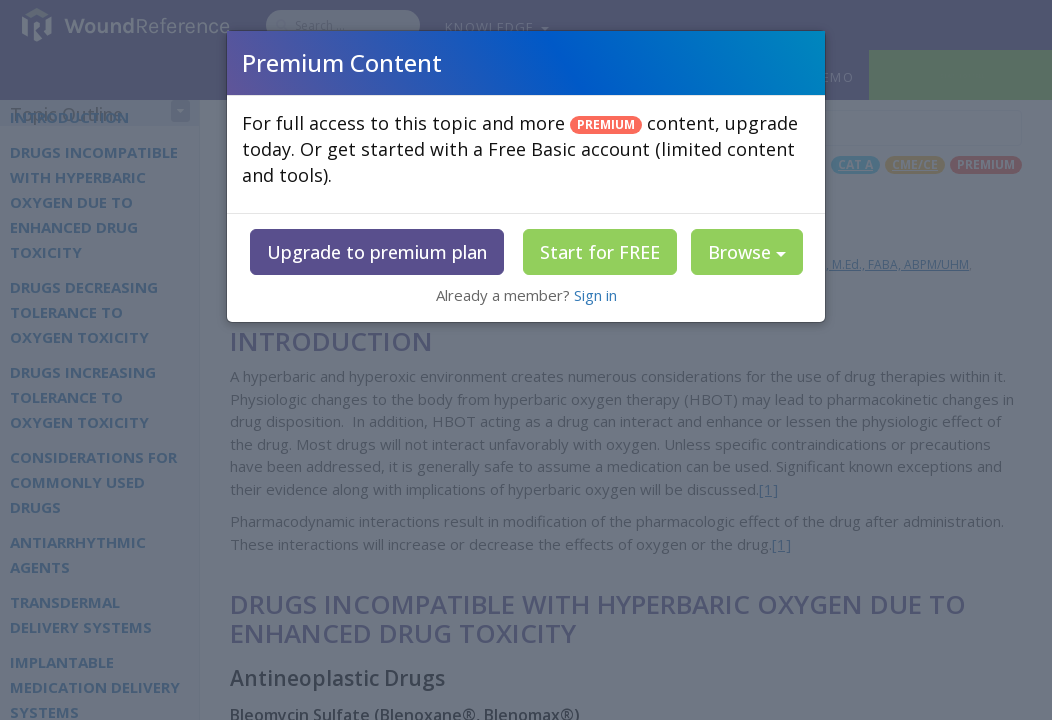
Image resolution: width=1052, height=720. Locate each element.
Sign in (595, 295)
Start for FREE (600, 252)
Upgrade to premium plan (377, 252)
